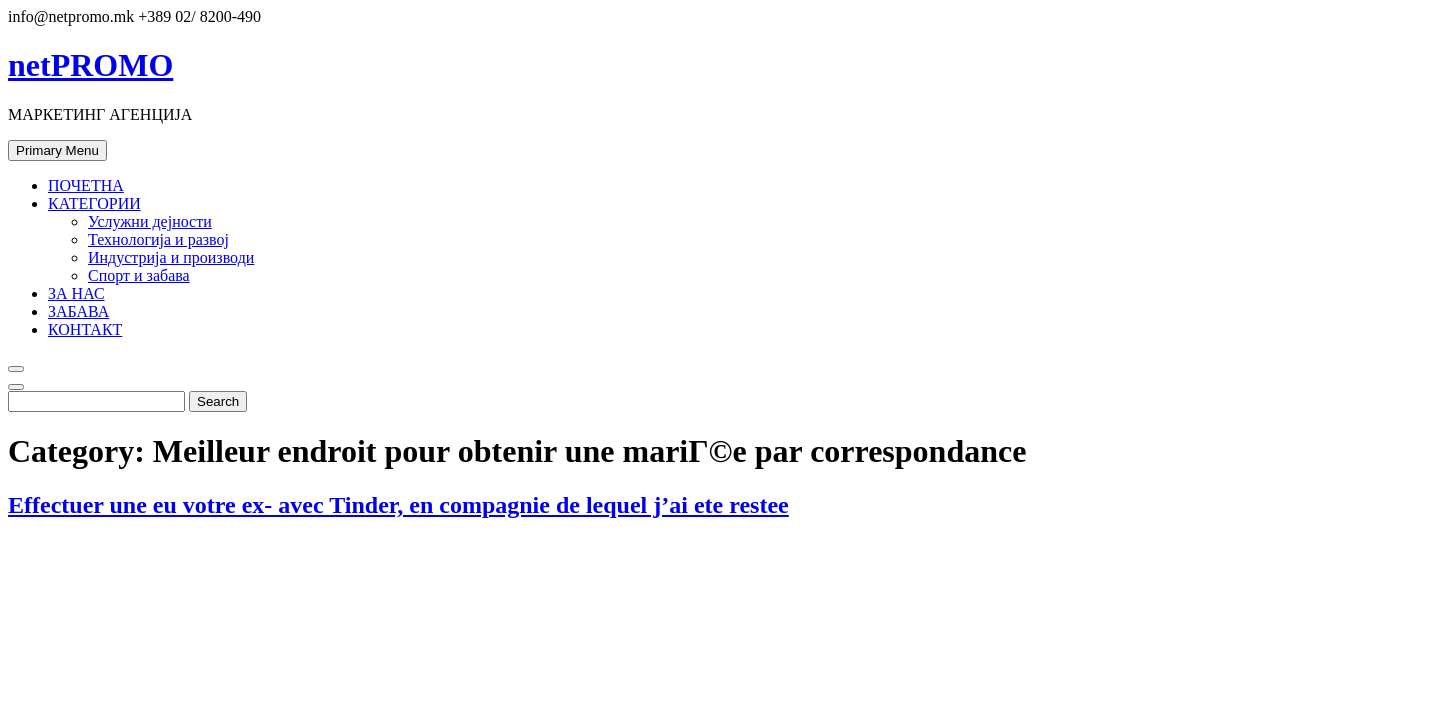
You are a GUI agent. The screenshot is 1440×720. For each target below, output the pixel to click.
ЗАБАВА (78, 311)
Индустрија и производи (171, 257)
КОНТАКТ (85, 329)
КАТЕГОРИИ (94, 203)
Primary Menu (57, 150)
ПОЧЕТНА (86, 185)
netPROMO (90, 65)
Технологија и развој (158, 239)
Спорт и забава (139, 275)
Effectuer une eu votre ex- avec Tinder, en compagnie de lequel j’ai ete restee (398, 505)
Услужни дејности (150, 221)
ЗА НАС (76, 293)
